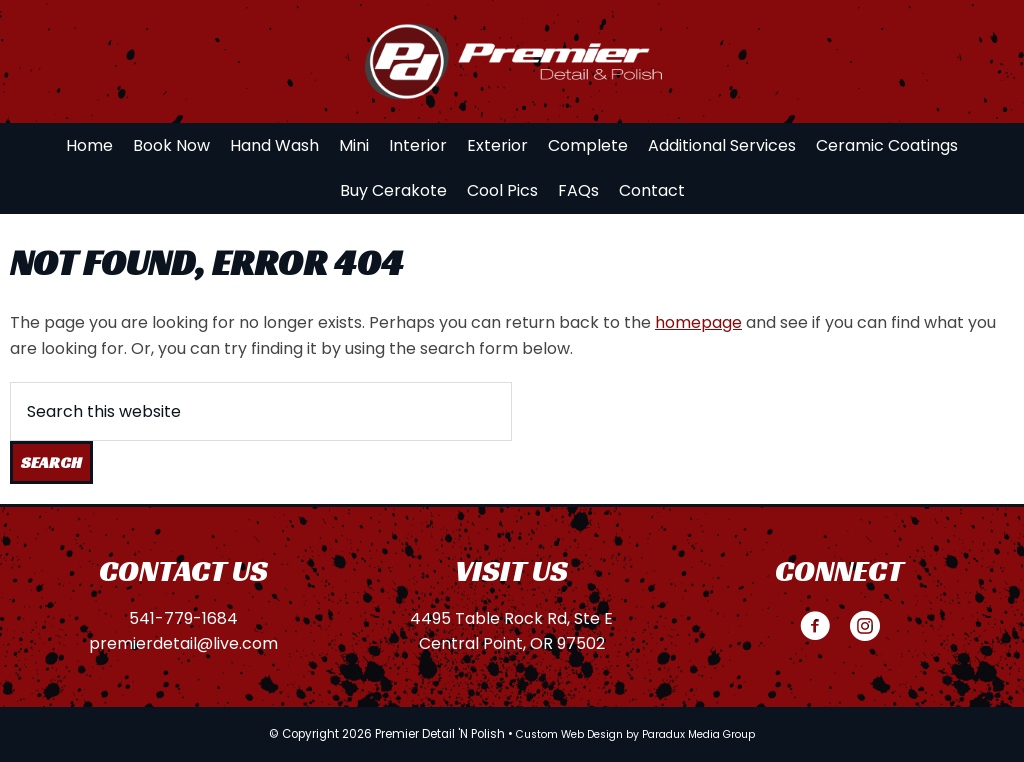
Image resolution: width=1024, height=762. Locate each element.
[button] (815, 626)
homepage (698, 322)
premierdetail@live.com (183, 643)
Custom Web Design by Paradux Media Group (635, 734)
